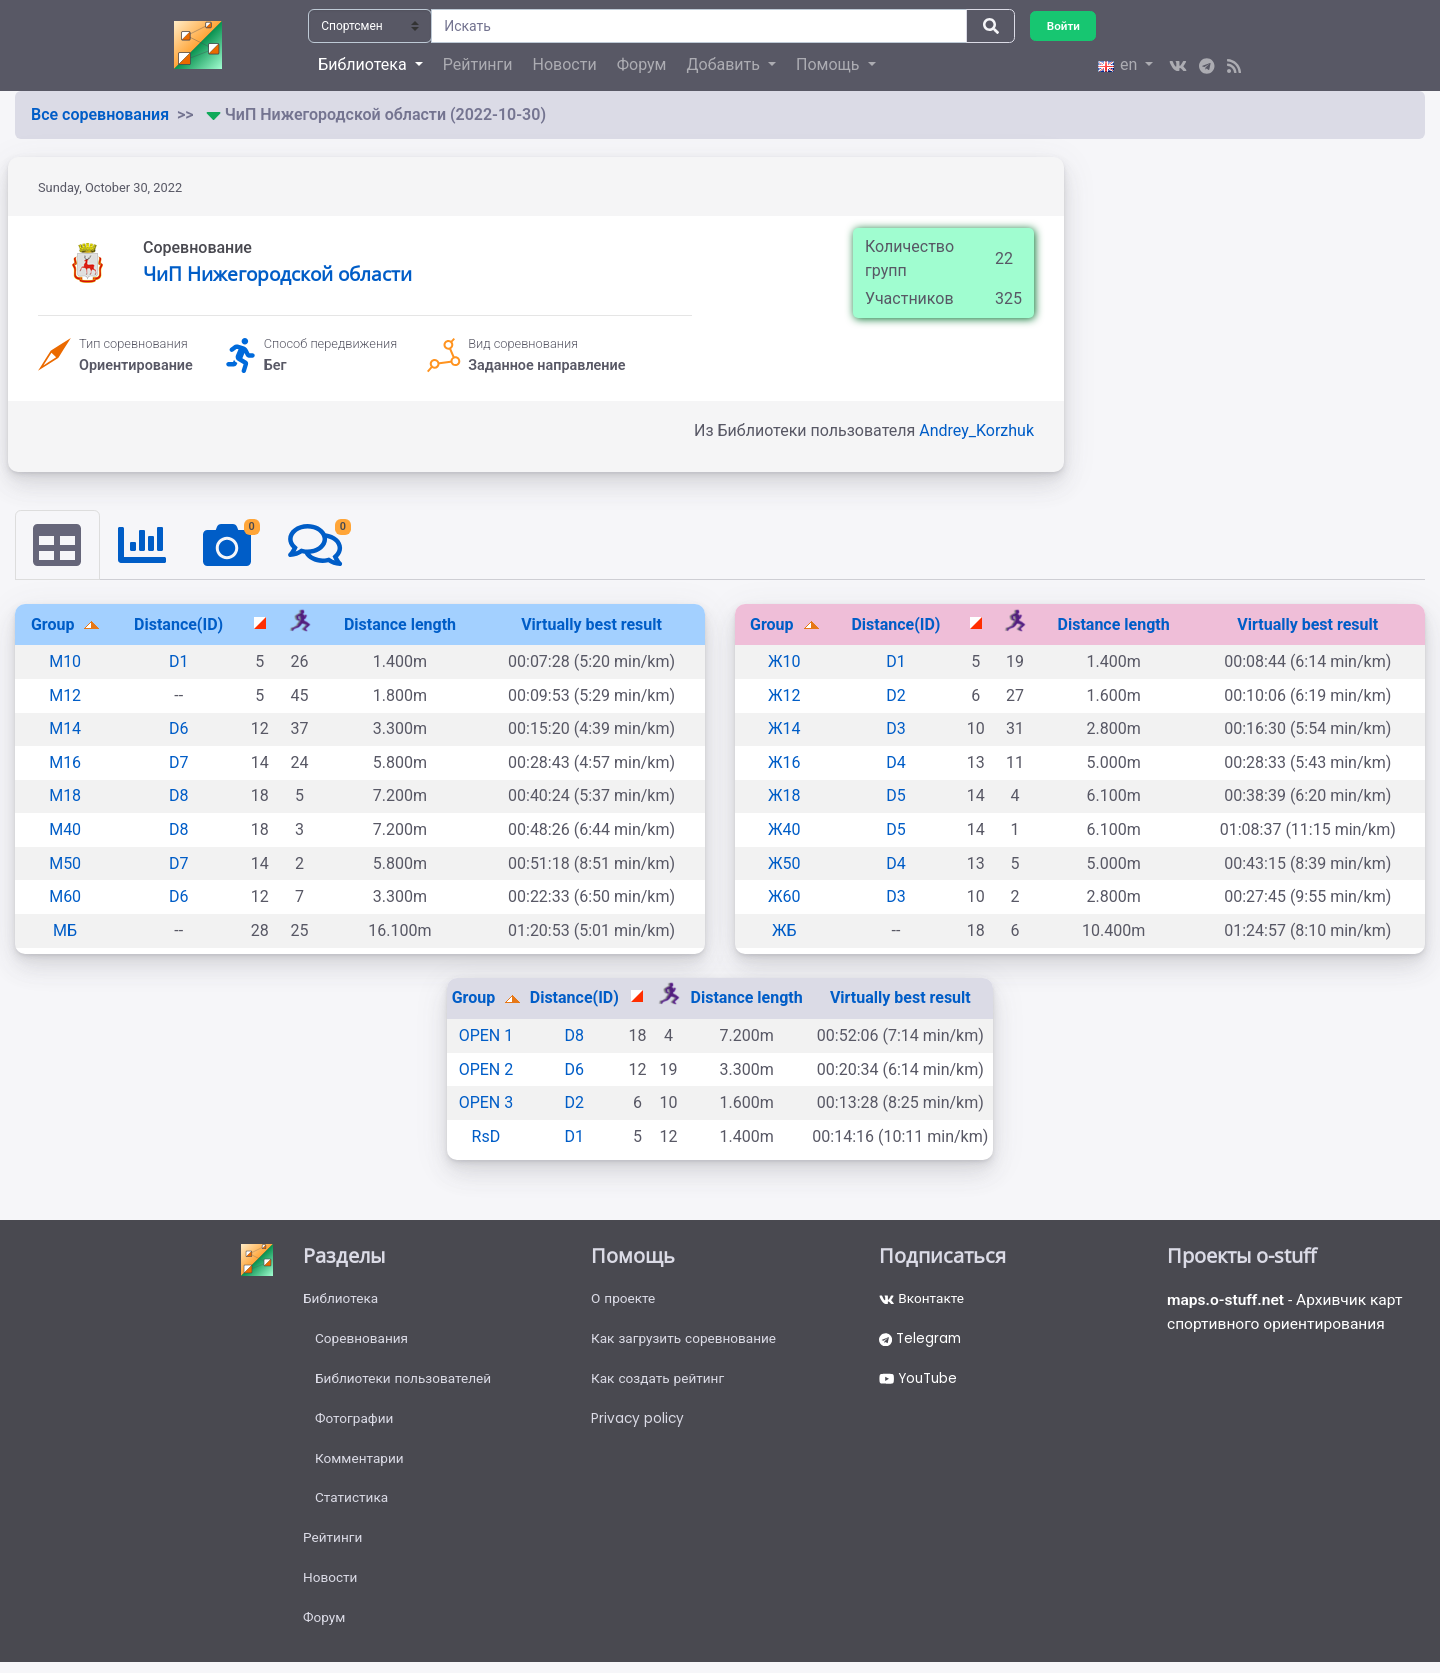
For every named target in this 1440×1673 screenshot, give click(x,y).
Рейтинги (478, 64)
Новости (565, 64)
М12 (65, 695)
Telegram (922, 1341)
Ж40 (784, 830)
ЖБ (784, 930)
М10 (65, 662)
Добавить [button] (724, 64)
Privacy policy (638, 1423)
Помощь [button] (829, 64)
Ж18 (784, 796)
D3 (896, 729)
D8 (179, 796)
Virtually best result (591, 624)
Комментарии (360, 1464)
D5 (896, 796)
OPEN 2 (486, 1069)
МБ (65, 930)
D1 (179, 662)
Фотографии (355, 1423)
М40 (65, 830)
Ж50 (784, 863)
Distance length (400, 624)
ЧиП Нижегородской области (277, 273)
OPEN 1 (486, 1036)
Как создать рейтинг (659, 1382)
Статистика (352, 1505)
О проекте (624, 1300)
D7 (179, 762)
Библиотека (341, 1300)
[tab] (58, 545)
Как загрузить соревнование (686, 1341)
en (1119, 64)
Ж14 (784, 729)
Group (55, 624)
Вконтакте (922, 1300)
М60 (65, 897)
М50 (65, 863)
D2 (896, 695)
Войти (1064, 25)
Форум (642, 64)
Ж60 (784, 897)
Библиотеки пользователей (405, 1382)
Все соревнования (100, 114)
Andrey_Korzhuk (976, 430)
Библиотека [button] (364, 64)
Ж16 (784, 762)
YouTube (920, 1382)
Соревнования (363, 1341)
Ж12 (784, 695)
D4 (896, 762)
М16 (65, 762)
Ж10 (784, 662)
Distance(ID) (178, 624)
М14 (65, 729)
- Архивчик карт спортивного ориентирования (1288, 1313)
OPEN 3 (486, 1103)
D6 (179, 729)
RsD (486, 1136)
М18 (65, 796)
